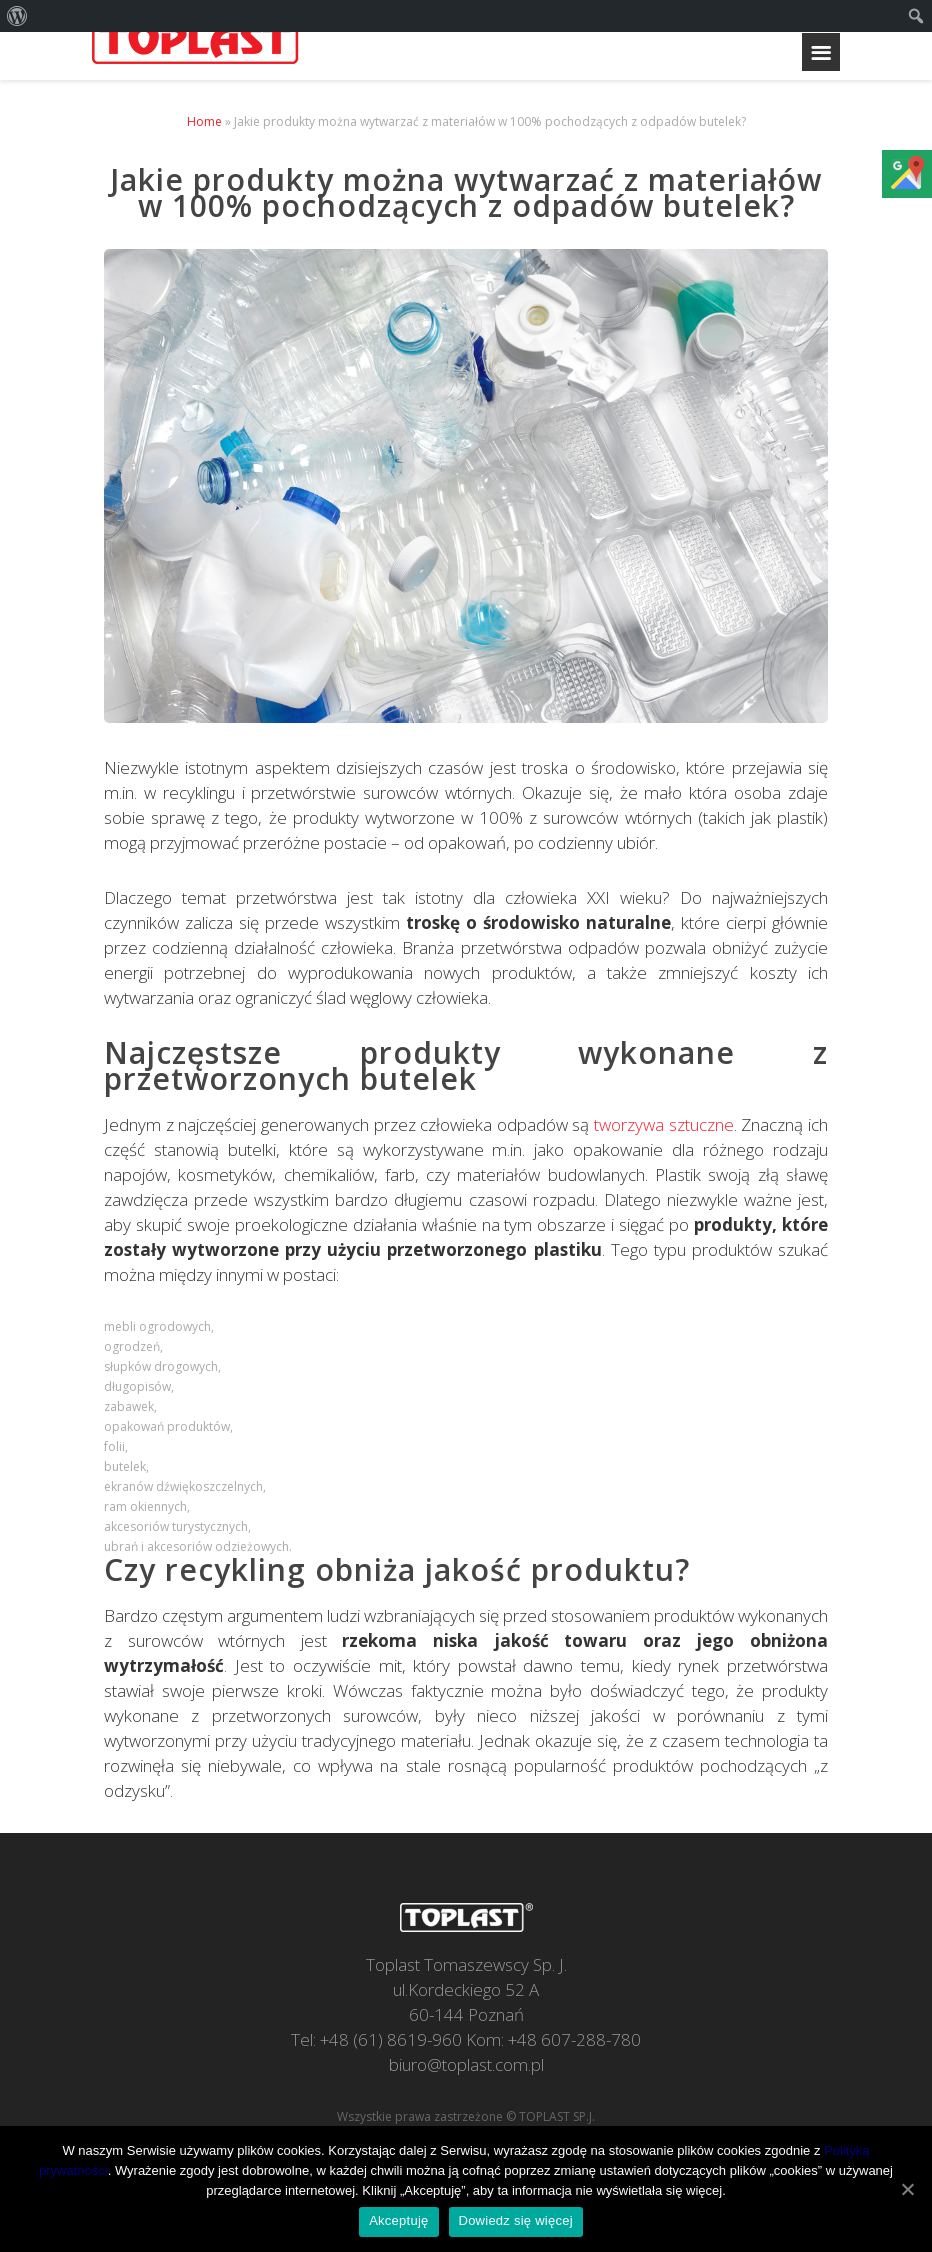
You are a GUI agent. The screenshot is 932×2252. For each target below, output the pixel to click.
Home (204, 121)
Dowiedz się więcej (516, 2220)
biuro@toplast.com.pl (466, 2064)
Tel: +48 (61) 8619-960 (376, 2039)
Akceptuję (398, 2220)
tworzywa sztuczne (664, 1124)
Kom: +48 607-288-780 (553, 2039)
